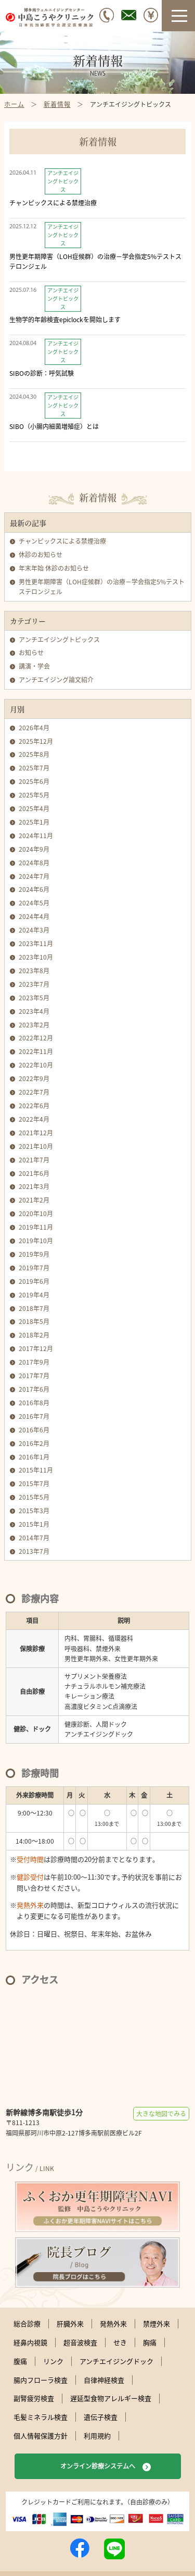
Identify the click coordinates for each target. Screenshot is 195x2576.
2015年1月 (34, 1524)
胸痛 (150, 2342)
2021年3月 (34, 1186)
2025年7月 (34, 767)
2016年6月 (34, 1429)
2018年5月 (34, 1321)
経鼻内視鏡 (30, 2342)
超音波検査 (80, 2342)
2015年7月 (34, 1483)
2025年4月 (34, 808)
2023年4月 (34, 1011)
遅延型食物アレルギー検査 (110, 2398)
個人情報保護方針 (41, 2435)
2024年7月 (34, 876)
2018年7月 (34, 1308)
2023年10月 (36, 957)
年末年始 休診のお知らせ (54, 568)
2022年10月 (36, 1065)
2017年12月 (36, 1348)
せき (120, 2342)
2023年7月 (34, 984)
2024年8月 (34, 862)
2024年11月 (36, 835)
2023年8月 (34, 970)
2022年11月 (36, 1051)
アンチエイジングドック (116, 2361)
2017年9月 (34, 1362)
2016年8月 (34, 1402)
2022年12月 (36, 1037)
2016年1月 (34, 1457)
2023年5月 (34, 997)
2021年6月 (34, 1173)
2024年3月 (34, 930)
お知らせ (31, 652)
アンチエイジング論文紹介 (56, 679)
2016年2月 (34, 1443)
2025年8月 (34, 754)
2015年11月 (36, 1470)
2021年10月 (36, 1146)
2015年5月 (34, 1497)
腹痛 (20, 2361)
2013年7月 (34, 1551)
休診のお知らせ (40, 554)
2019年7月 (34, 1267)
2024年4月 (34, 916)
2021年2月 (34, 1200)
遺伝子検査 (101, 2417)
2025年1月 (34, 822)
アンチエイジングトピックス (59, 639)
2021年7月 (34, 1159)
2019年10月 (36, 1240)
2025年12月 (36, 741)
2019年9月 (34, 1254)
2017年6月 (34, 1389)
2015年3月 (34, 1510)
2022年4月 (34, 1119)
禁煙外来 (156, 2323)
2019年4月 (34, 1294)
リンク (53, 2361)
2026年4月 (34, 727)
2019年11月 (36, 1227)
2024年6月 (34, 889)
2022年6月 (34, 1105)
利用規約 (97, 2435)
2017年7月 (34, 1375)
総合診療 (27, 2323)
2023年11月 (36, 943)
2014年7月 (34, 1537)
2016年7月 (34, 1416)
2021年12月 (36, 1132)
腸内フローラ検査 (41, 2380)
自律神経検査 (104, 2380)
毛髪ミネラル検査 (41, 2417)
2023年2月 (34, 1024)
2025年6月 (34, 781)
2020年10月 (36, 1213)
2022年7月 (34, 1092)
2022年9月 (34, 1078)
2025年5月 (34, 795)
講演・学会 (34, 666)
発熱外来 (113, 2323)
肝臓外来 (70, 2323)
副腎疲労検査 (34, 2398)
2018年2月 (34, 1335)
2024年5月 (34, 902)
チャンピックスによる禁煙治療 (62, 541)
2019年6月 (34, 1281)
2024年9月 (34, 849)
